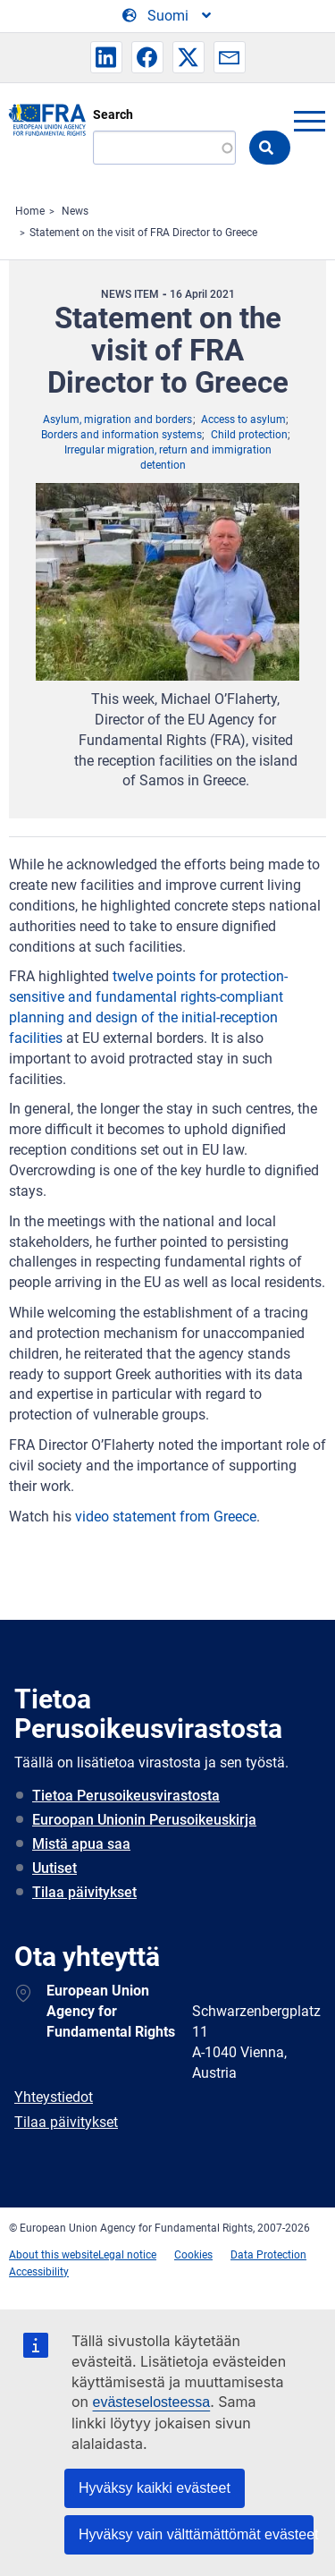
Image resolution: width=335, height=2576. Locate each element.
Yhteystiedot (53, 2097)
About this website (53, 2255)
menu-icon (309, 121)
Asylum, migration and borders (117, 419)
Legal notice (127, 2255)
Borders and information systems (121, 434)
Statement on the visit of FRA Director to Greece (143, 232)
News (75, 211)
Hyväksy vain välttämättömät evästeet (196, 2534)
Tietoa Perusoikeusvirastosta (126, 1795)
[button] (106, 57)
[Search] (164, 148)
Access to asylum (243, 419)
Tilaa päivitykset (84, 1892)
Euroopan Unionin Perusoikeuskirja (144, 1819)
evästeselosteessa (152, 2402)
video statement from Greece (163, 1516)
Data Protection (268, 2255)
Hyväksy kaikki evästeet (154, 2488)
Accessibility (39, 2272)
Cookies (193, 2255)
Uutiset (54, 1868)
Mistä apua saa (81, 1843)
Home (30, 211)
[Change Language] (168, 16)
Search (113, 114)
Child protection (249, 434)
